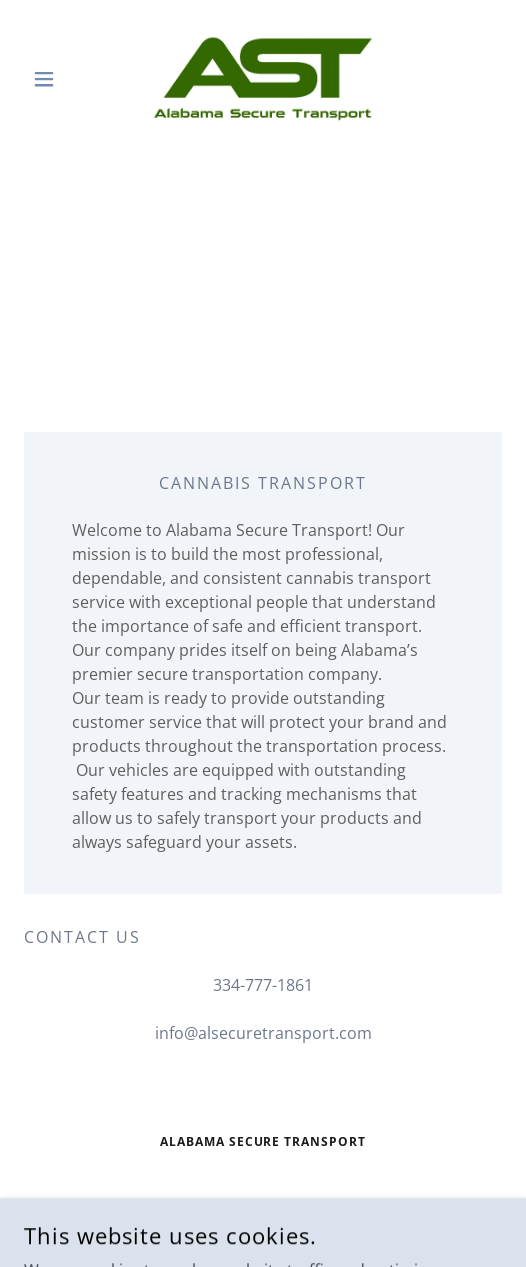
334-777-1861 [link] (263, 985)
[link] (263, 79)
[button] (60, 79)
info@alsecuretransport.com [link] (263, 1033)
